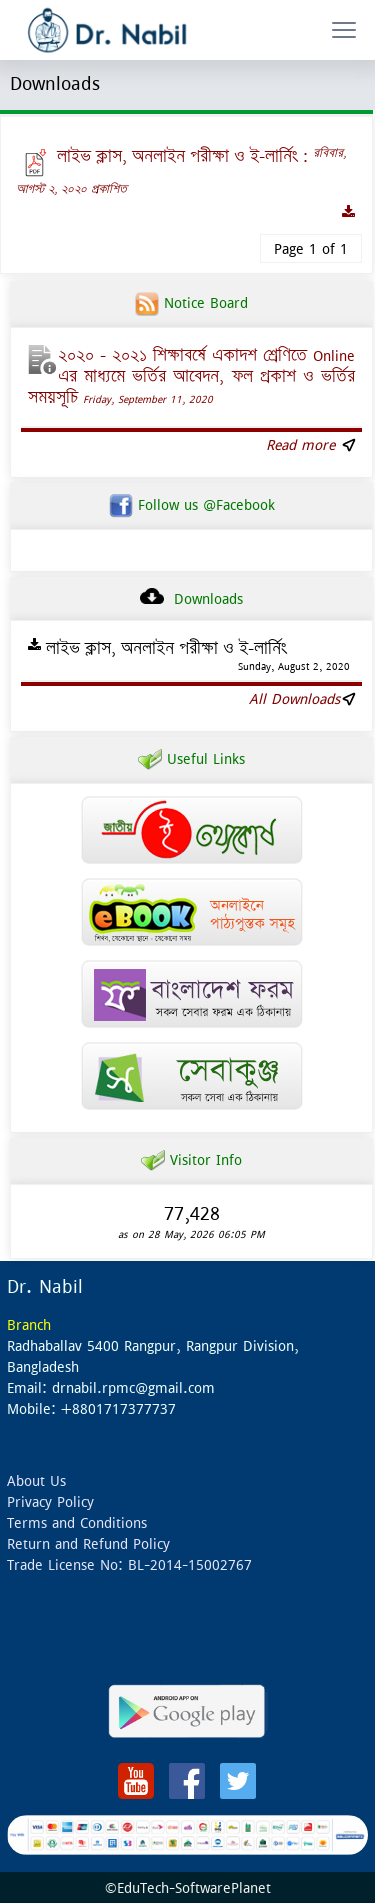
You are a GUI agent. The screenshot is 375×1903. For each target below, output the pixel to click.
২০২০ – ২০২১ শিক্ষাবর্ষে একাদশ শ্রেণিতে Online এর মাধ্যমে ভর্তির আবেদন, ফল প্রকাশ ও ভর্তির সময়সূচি (191, 376)
